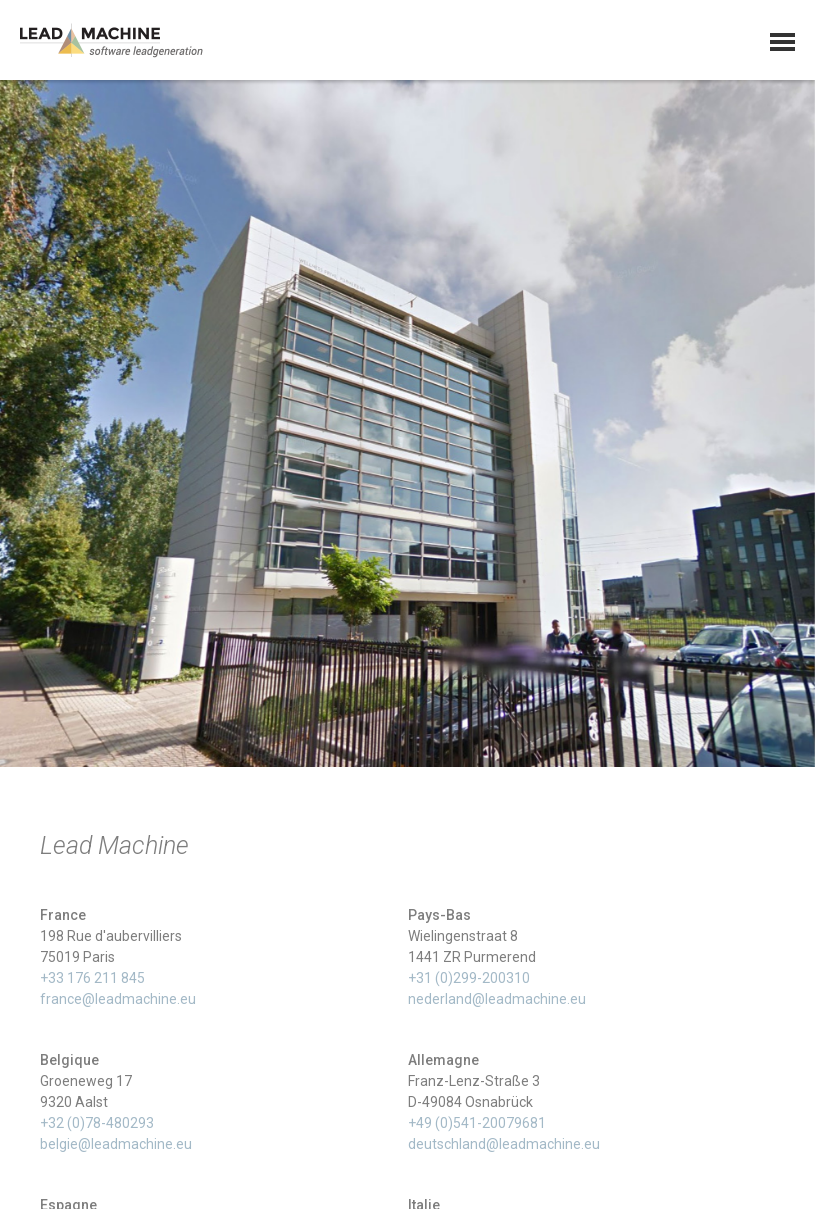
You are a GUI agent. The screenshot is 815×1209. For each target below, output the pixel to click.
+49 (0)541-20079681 (477, 1127)
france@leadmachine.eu (118, 1003)
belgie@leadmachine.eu (116, 1148)
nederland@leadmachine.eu (497, 1003)
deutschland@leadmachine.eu (504, 1148)
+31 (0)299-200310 (469, 982)
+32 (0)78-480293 (97, 1127)
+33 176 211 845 (92, 982)
